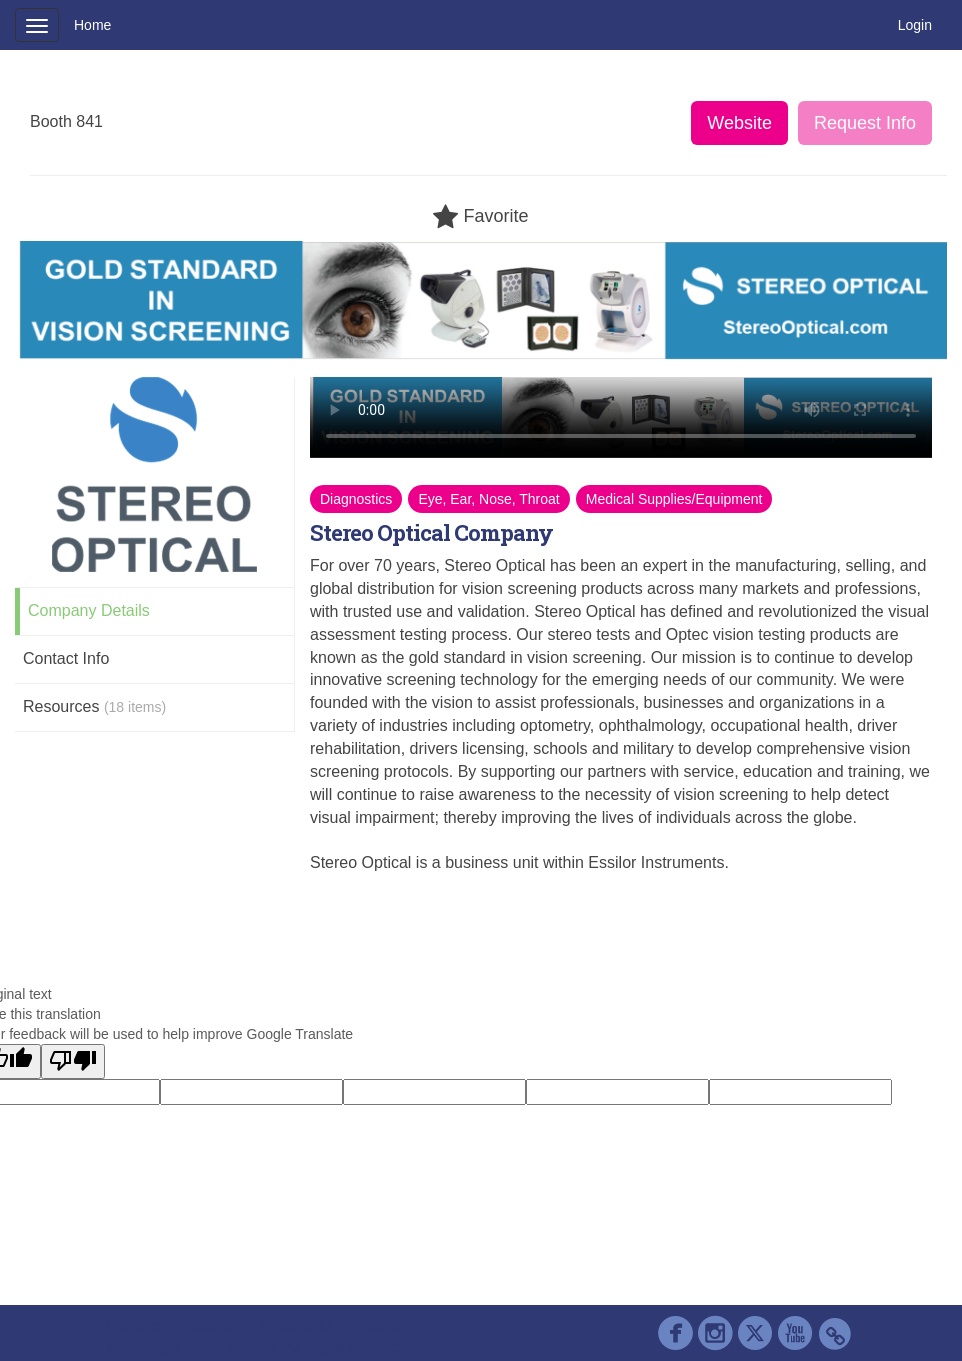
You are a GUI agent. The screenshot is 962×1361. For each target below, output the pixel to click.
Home (92, 25)
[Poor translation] (73, 1061)
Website (739, 123)
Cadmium (218, 1325)
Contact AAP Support (341, 1325)
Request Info (865, 123)
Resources (94, 706)
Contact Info (66, 658)
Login (915, 25)
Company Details (89, 610)
